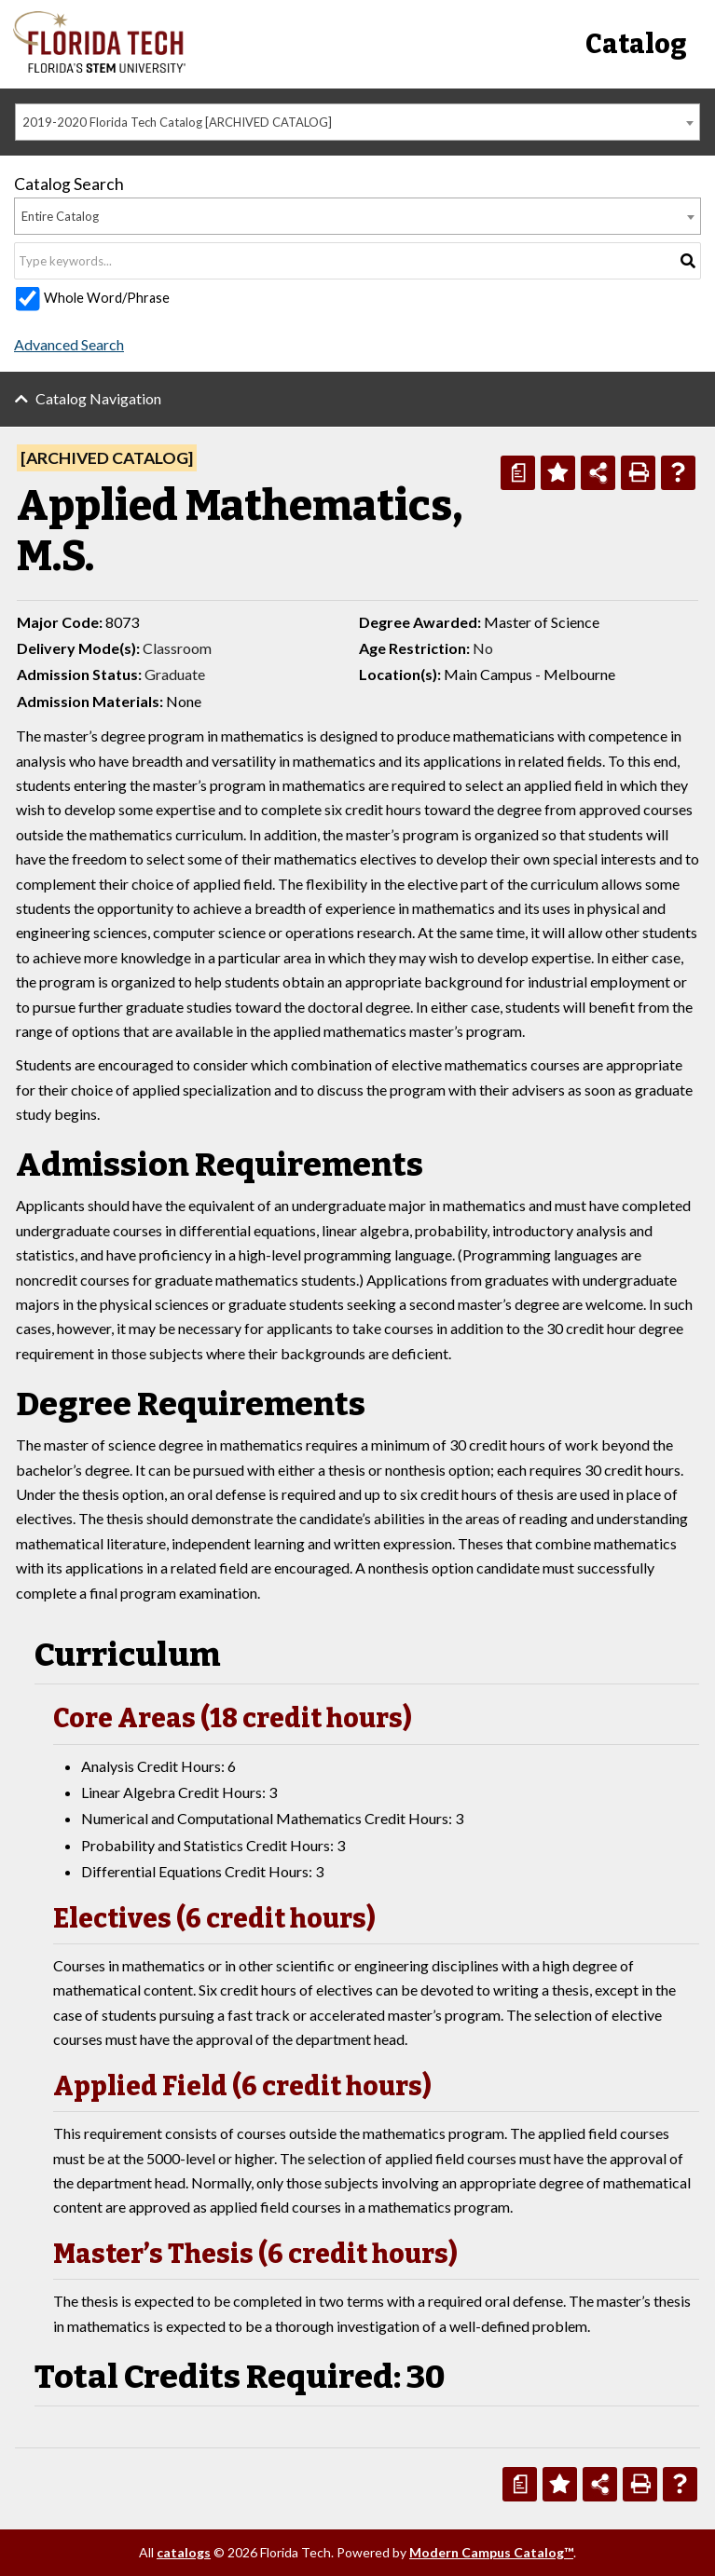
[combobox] (357, 122)
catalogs (184, 2552)
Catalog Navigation (98, 398)
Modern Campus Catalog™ (491, 2552)
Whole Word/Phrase (107, 298)
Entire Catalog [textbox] (60, 216)
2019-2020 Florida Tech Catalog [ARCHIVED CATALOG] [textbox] (177, 122)
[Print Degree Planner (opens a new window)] (518, 473)
